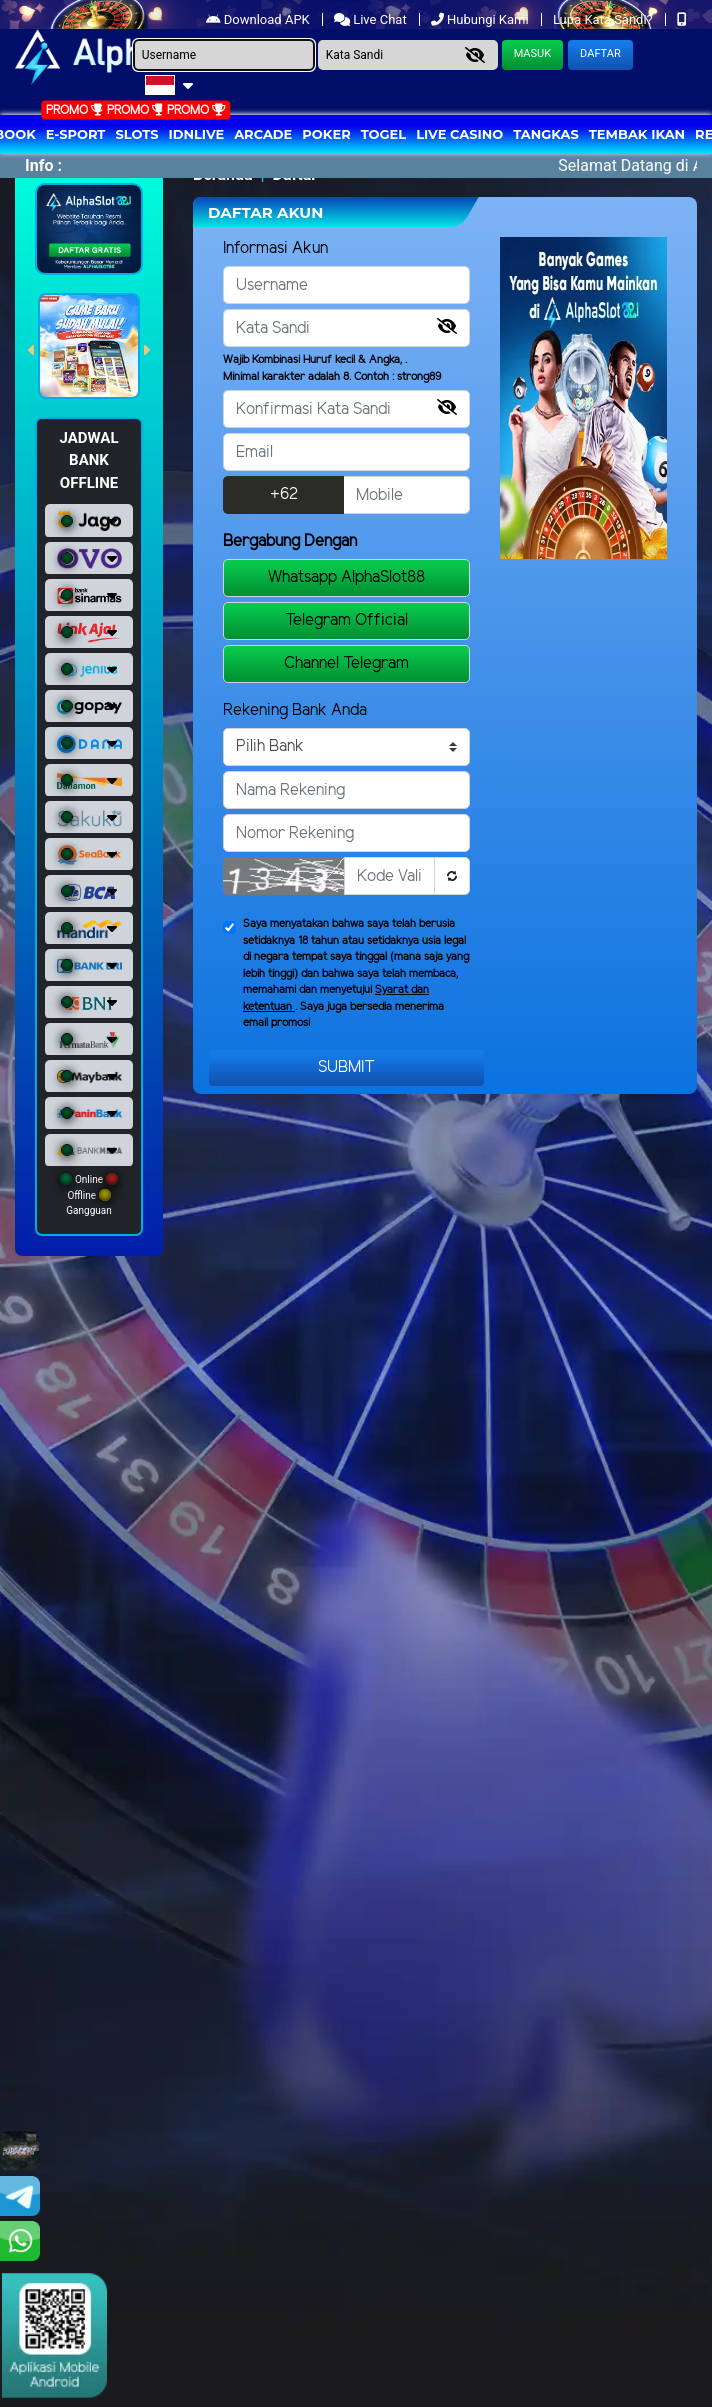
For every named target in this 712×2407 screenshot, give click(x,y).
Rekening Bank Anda (295, 710)
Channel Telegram (346, 663)
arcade (263, 134)
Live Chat (372, 19)
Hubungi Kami (481, 19)
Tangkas (546, 134)
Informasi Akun (275, 248)
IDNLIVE (197, 134)
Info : (43, 165)
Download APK (259, 19)
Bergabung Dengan (290, 541)
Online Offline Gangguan (88, 1194)
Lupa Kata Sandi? (604, 19)
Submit (346, 1067)
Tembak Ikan (637, 134)
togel (383, 134)
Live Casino (459, 134)
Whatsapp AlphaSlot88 (346, 577)
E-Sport (76, 134)
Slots (136, 134)
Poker (326, 134)
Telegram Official (346, 620)
